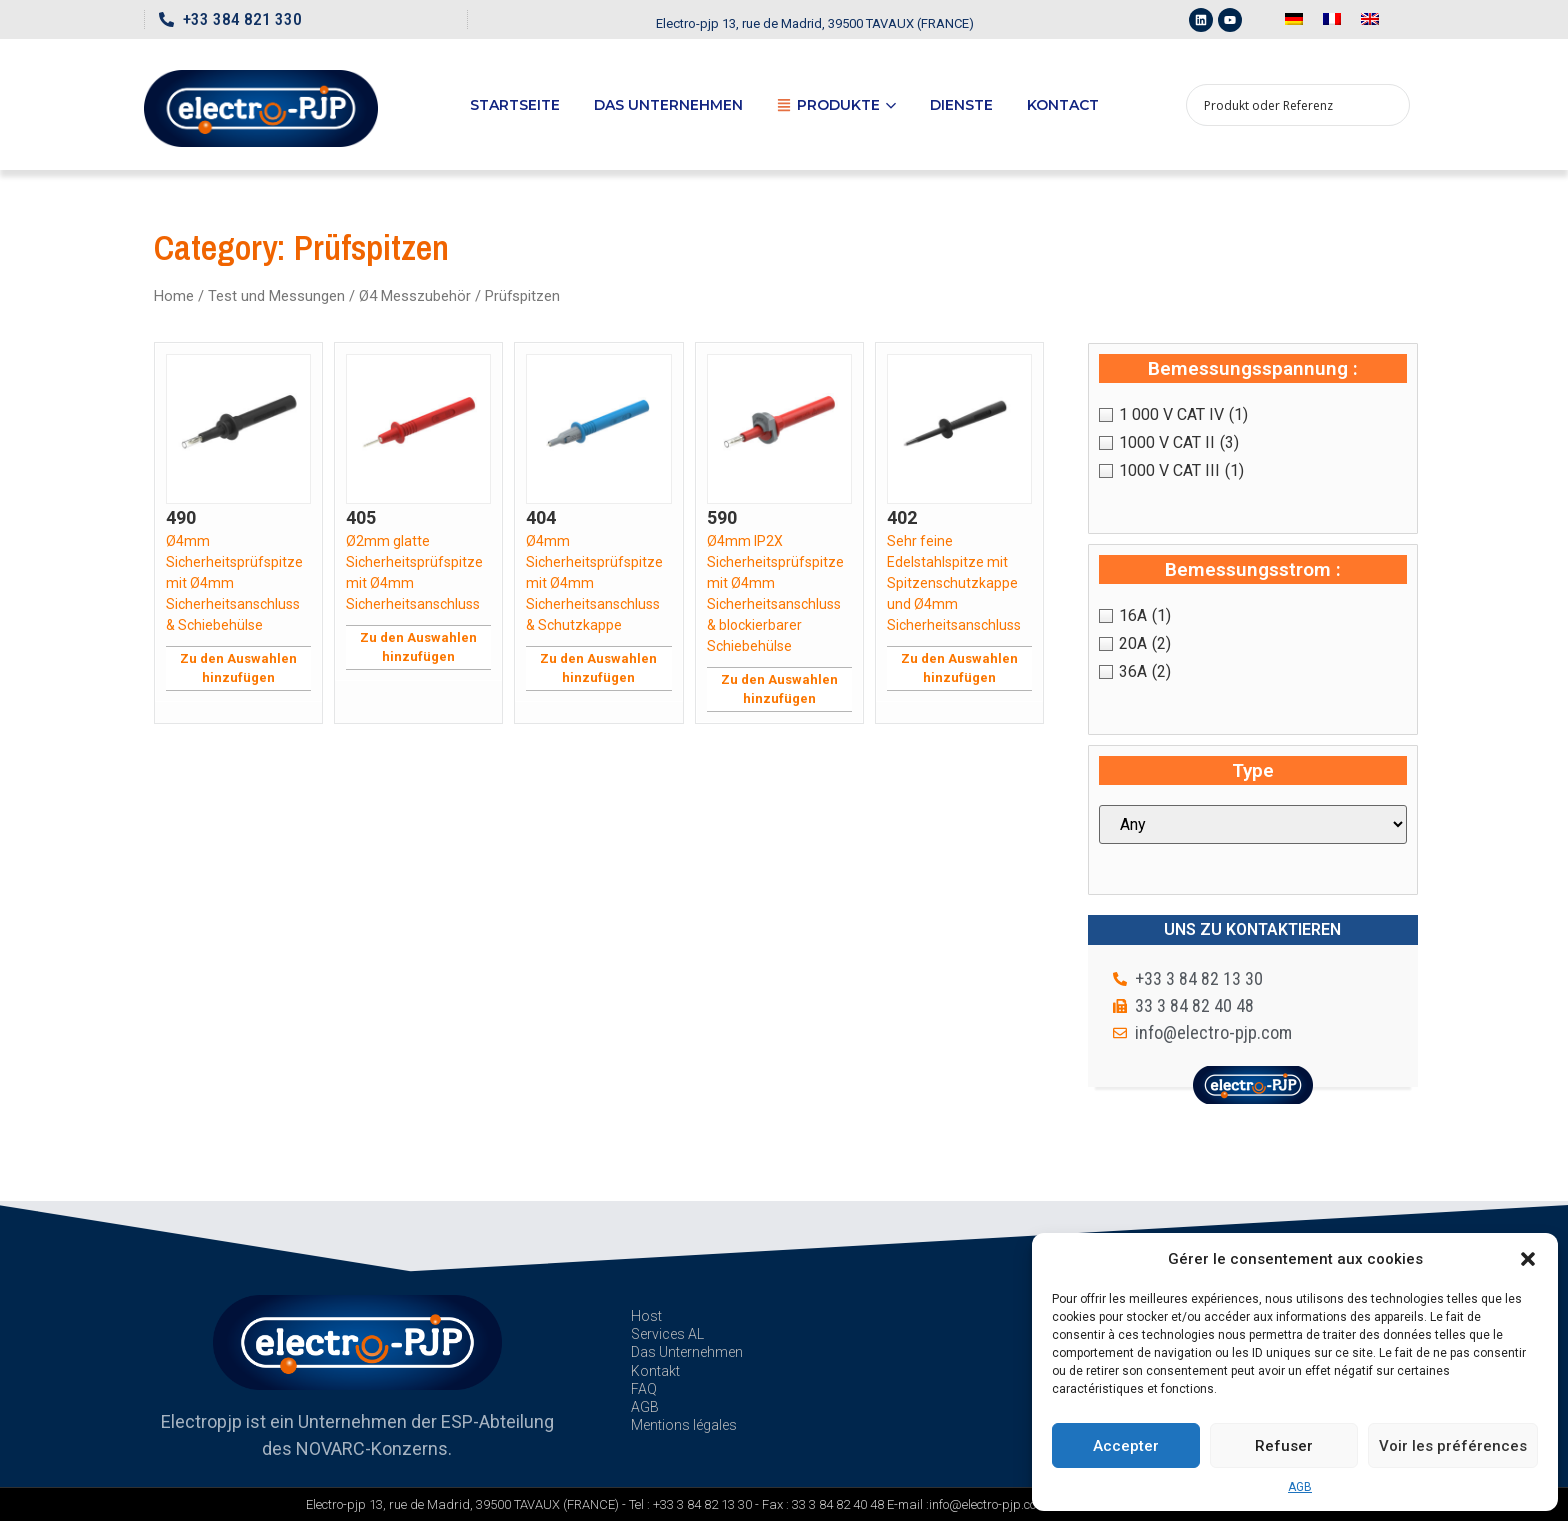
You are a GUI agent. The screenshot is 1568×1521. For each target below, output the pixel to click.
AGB (1300, 1487)
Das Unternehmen (668, 105)
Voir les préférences (1453, 1446)
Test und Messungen (276, 296)
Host (646, 1316)
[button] (1528, 1259)
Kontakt (655, 1371)
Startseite (515, 105)
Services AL (667, 1334)
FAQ (644, 1389)
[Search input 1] (1285, 105)
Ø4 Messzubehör (415, 296)
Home (174, 296)
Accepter (1126, 1446)
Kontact (1063, 105)
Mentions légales (684, 1425)
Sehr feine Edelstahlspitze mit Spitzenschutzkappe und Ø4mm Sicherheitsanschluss (954, 583)
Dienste (961, 105)
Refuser (1284, 1446)
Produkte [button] (836, 105)
